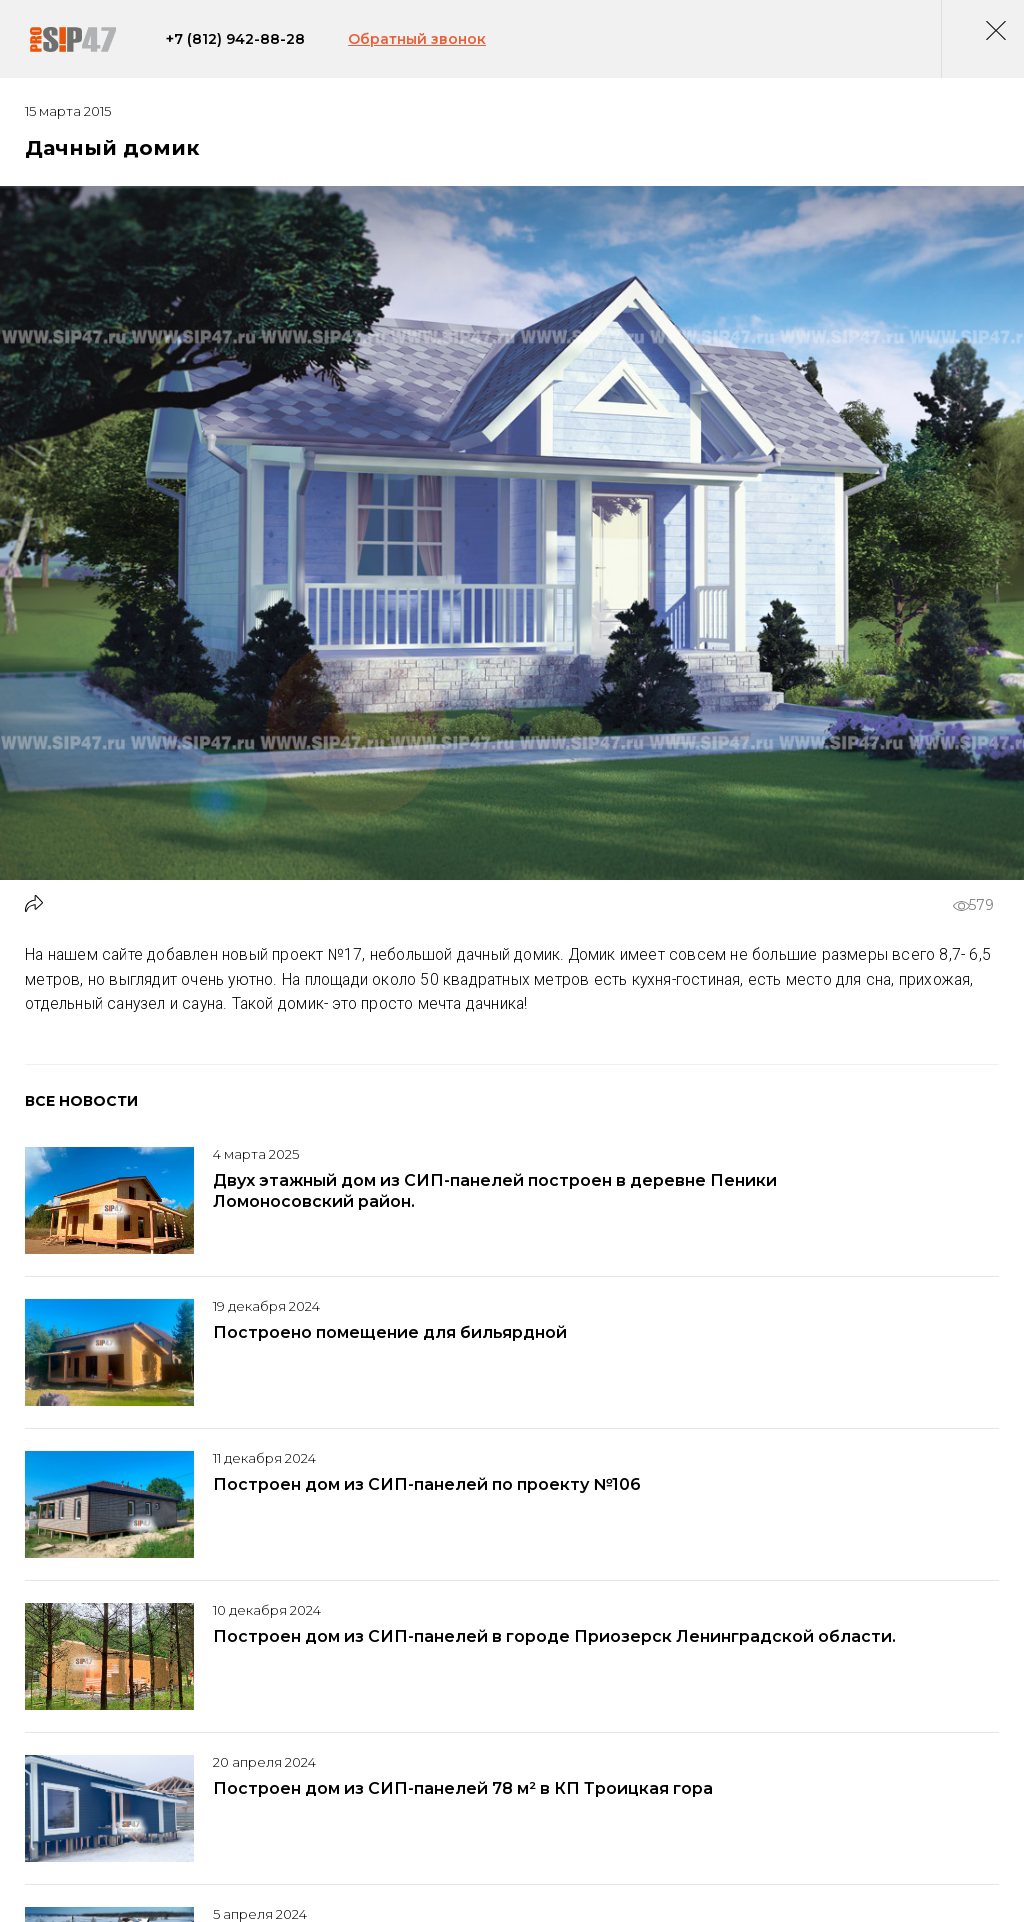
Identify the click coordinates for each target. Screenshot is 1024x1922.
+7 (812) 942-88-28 (247, 44)
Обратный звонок (429, 44)
